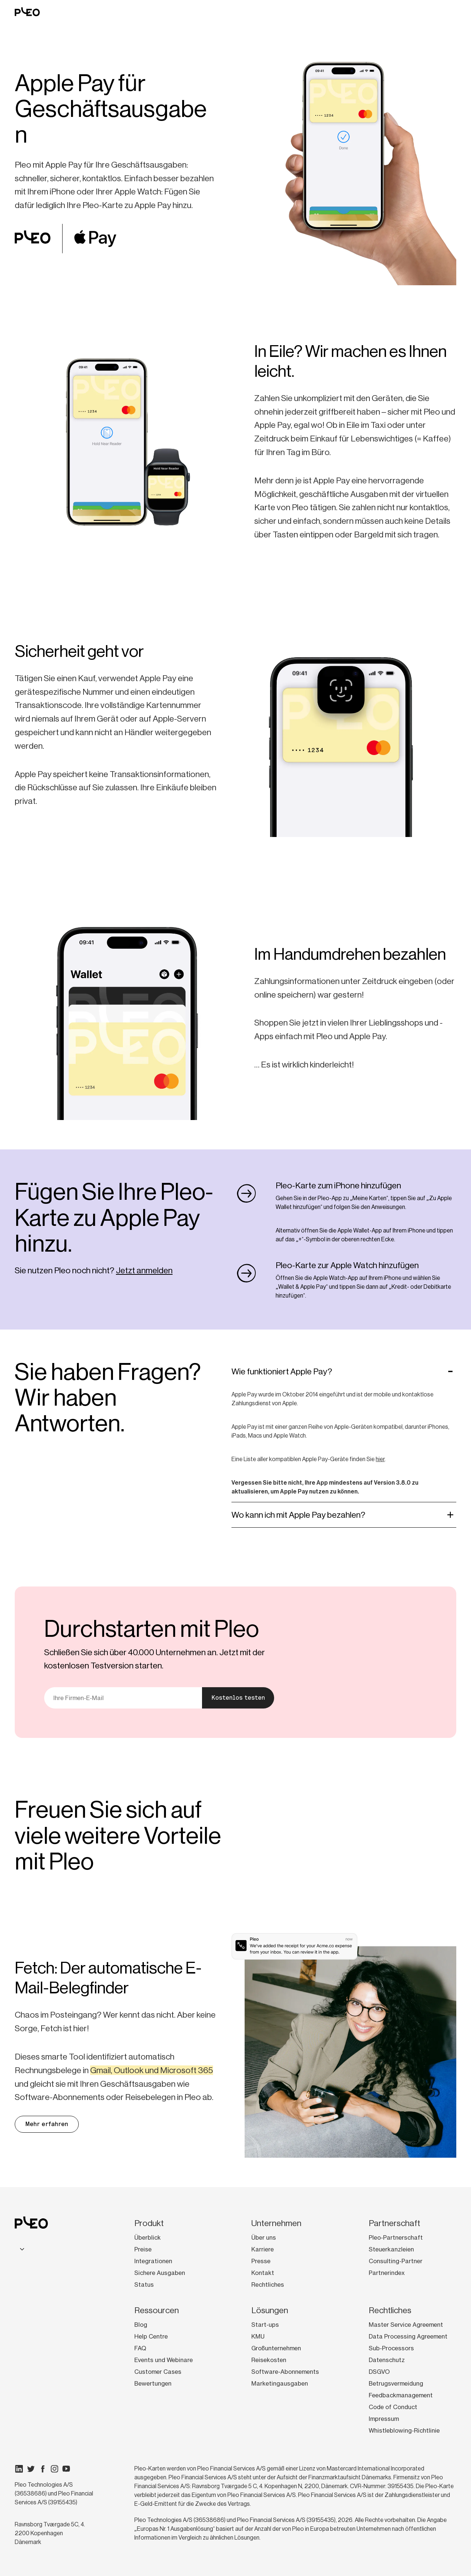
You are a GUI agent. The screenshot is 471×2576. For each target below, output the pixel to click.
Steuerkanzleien (391, 2249)
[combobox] (21, 2248)
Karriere (262, 2249)
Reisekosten (268, 2360)
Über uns (263, 2237)
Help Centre (151, 2336)
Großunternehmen (276, 2348)
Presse (260, 2261)
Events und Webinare (163, 2360)
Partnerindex (387, 2272)
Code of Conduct (393, 2407)
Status (144, 2284)
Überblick (147, 2237)
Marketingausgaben (279, 2383)
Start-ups (265, 2324)
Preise (143, 2249)
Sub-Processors (391, 2348)
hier (380, 1459)
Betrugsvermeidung (396, 2383)
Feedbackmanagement (401, 2395)
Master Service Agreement (406, 2324)
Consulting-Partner (395, 2261)
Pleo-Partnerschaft (396, 2237)
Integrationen (153, 2261)
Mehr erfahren (46, 2124)
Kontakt (262, 2272)
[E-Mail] (123, 1698)
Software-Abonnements (285, 2371)
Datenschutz (387, 2360)
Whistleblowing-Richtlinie (404, 2430)
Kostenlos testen (238, 1697)
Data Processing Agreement (408, 2336)
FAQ (140, 2348)
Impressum (384, 2418)
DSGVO (379, 2371)
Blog (140, 2324)
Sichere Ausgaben (159, 2272)
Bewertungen (152, 2383)
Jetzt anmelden (144, 1270)
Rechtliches (267, 2284)
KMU (258, 2336)
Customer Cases (157, 2371)
